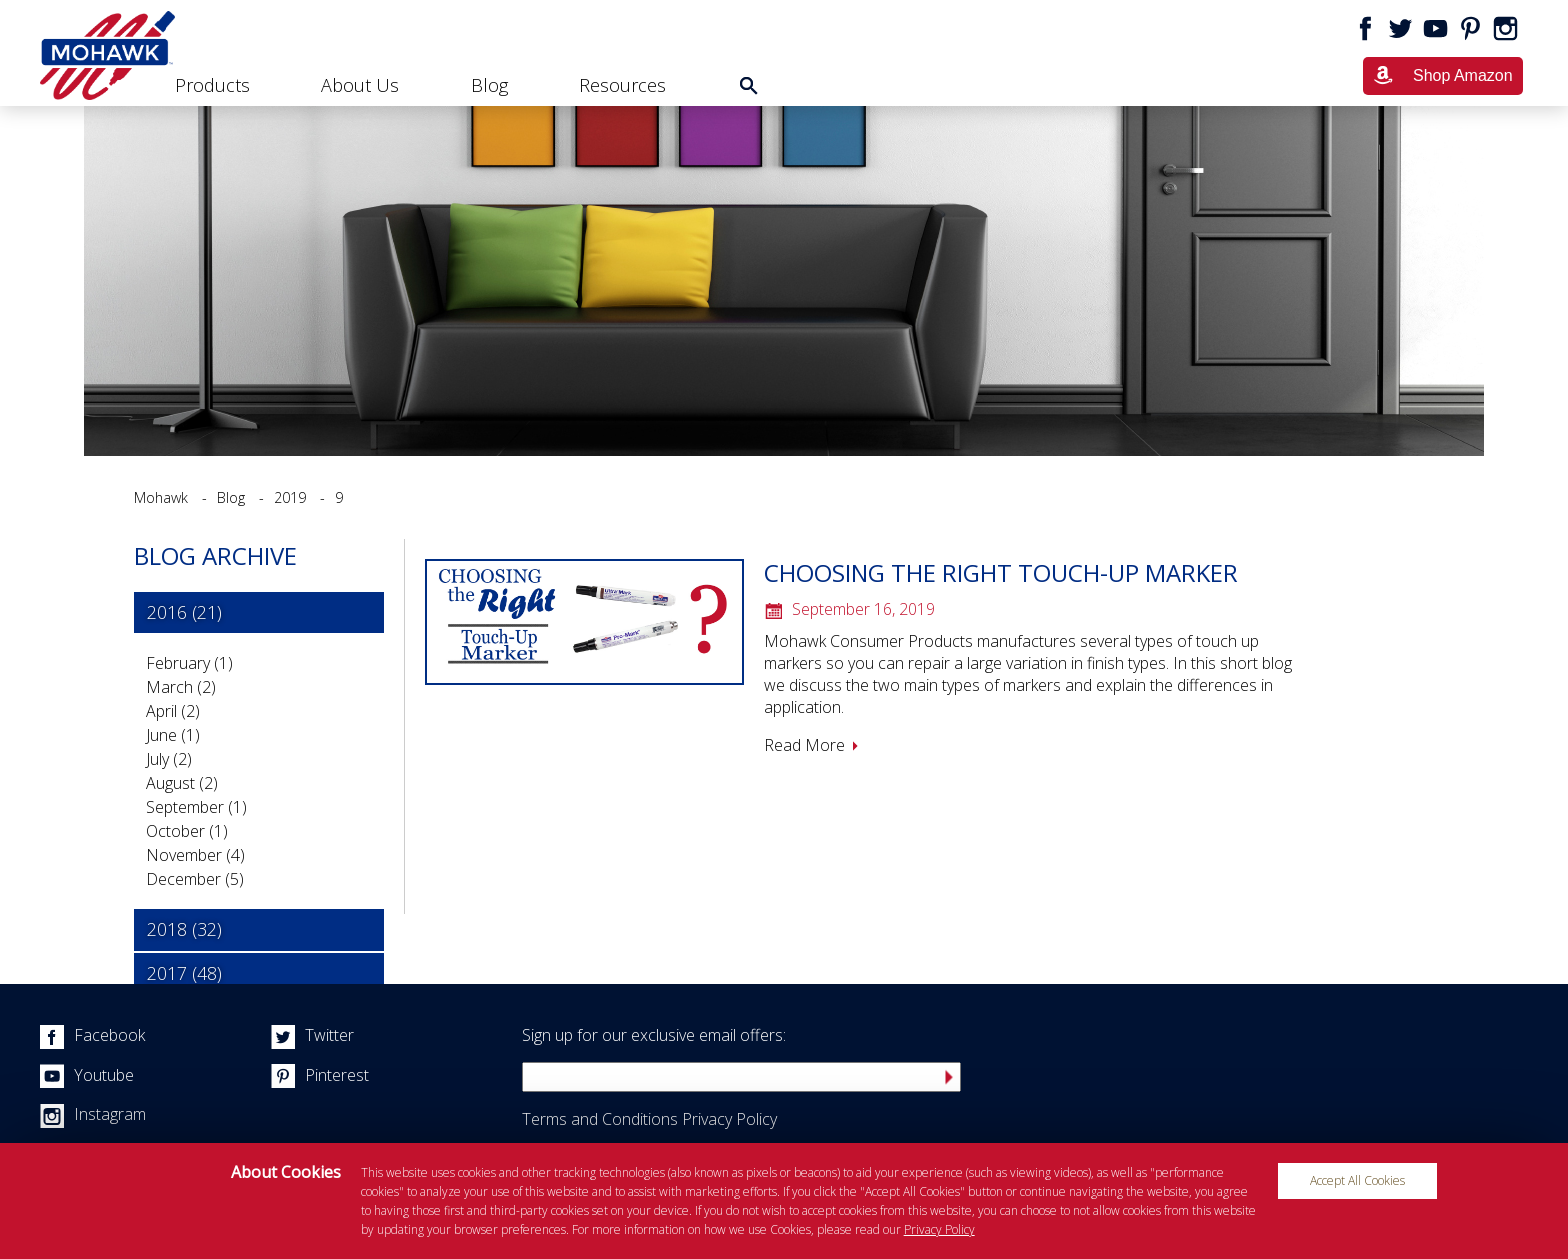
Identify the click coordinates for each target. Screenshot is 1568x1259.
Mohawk (161, 497)
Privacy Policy (729, 1119)
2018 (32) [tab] (184, 929)
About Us (360, 85)
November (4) (195, 855)
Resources (622, 85)
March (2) (181, 687)
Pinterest (320, 1075)
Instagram (93, 1114)
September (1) (196, 807)
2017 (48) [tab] (184, 973)
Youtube (87, 1075)
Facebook (92, 1035)
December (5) (195, 879)
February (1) (189, 663)
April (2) (173, 711)
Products (212, 85)
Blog (489, 85)
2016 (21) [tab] (184, 612)
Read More (804, 745)
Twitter (312, 1035)
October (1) (187, 831)
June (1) (173, 735)
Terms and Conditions (600, 1119)
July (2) (169, 759)
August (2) (182, 783)
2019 (290, 497)
